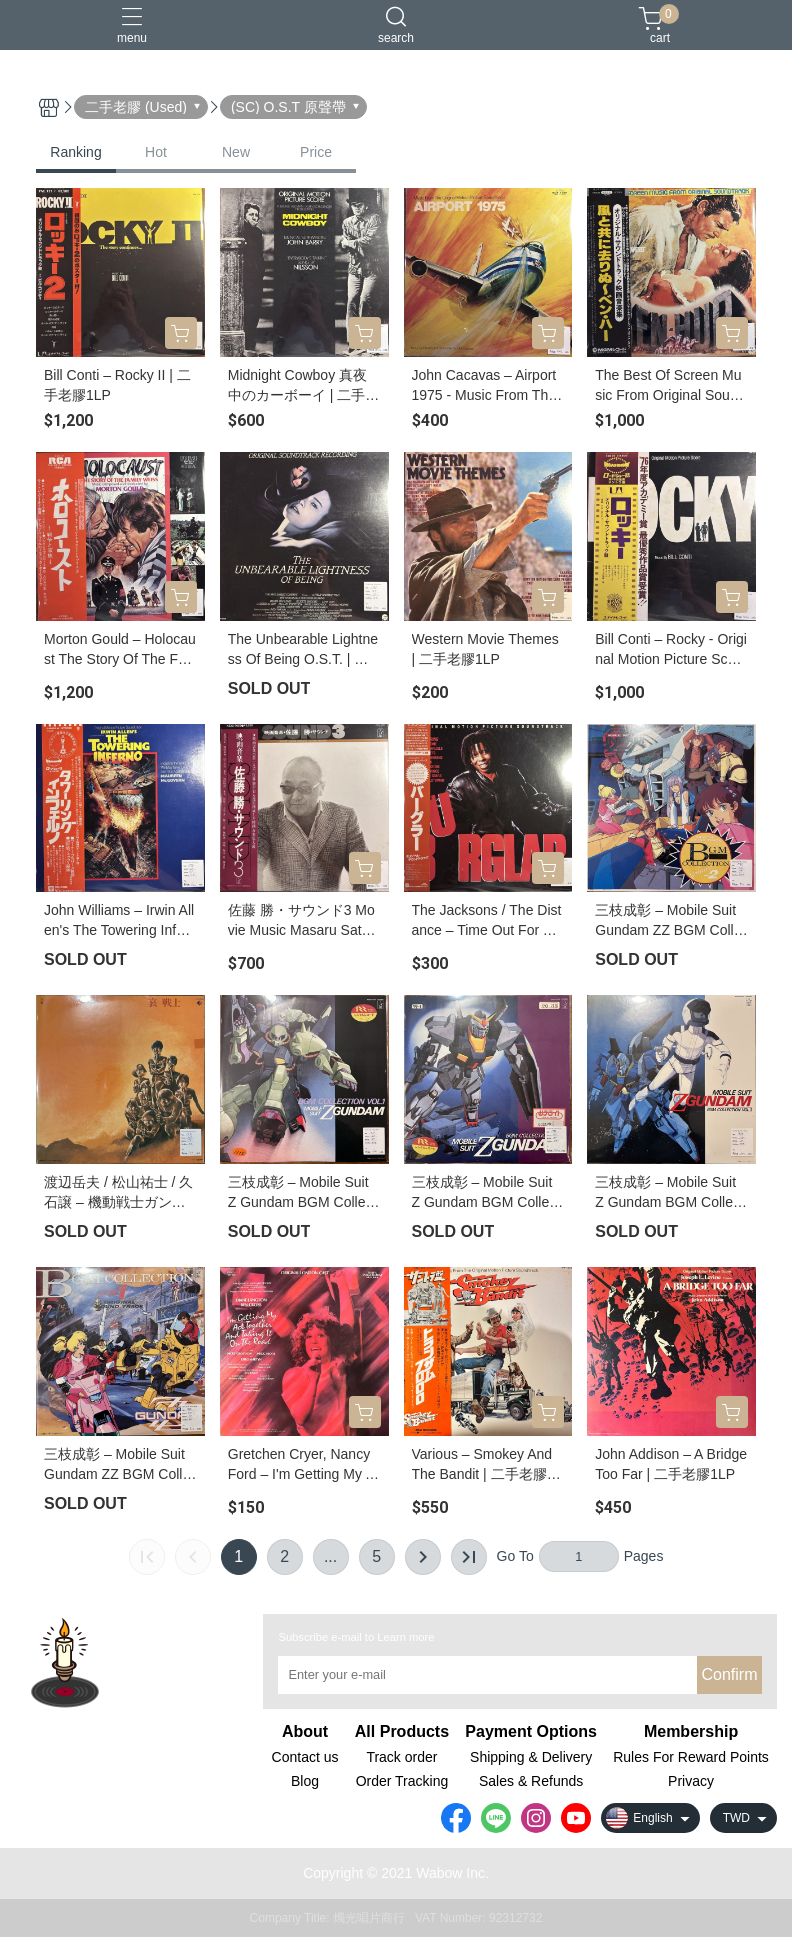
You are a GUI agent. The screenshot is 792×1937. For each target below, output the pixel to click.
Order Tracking (402, 1781)
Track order (401, 1757)
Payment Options (531, 1732)
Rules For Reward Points (691, 1757)
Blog (305, 1781)
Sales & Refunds (531, 1781)
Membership (691, 1732)
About (305, 1732)
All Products (402, 1732)
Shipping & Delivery (531, 1757)
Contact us (305, 1757)
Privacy (691, 1781)
